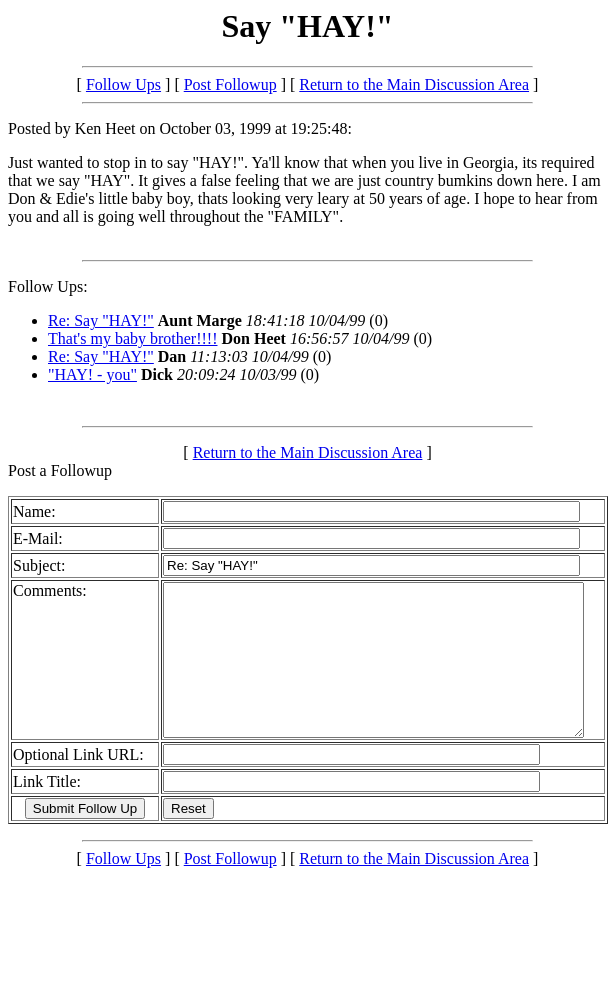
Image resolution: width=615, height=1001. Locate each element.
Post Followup (230, 84)
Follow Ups (123, 84)
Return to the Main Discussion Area (414, 84)
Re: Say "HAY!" (101, 320)
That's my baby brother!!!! (133, 338)
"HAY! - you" (92, 374)
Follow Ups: (48, 286)
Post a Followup (60, 470)
